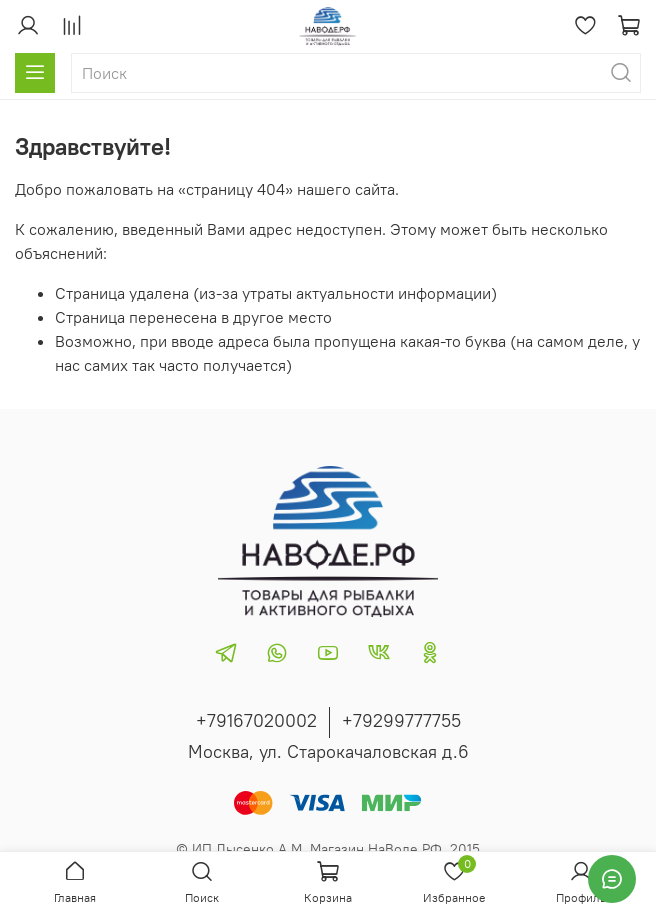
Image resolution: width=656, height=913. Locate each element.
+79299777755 (401, 720)
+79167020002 (256, 720)
